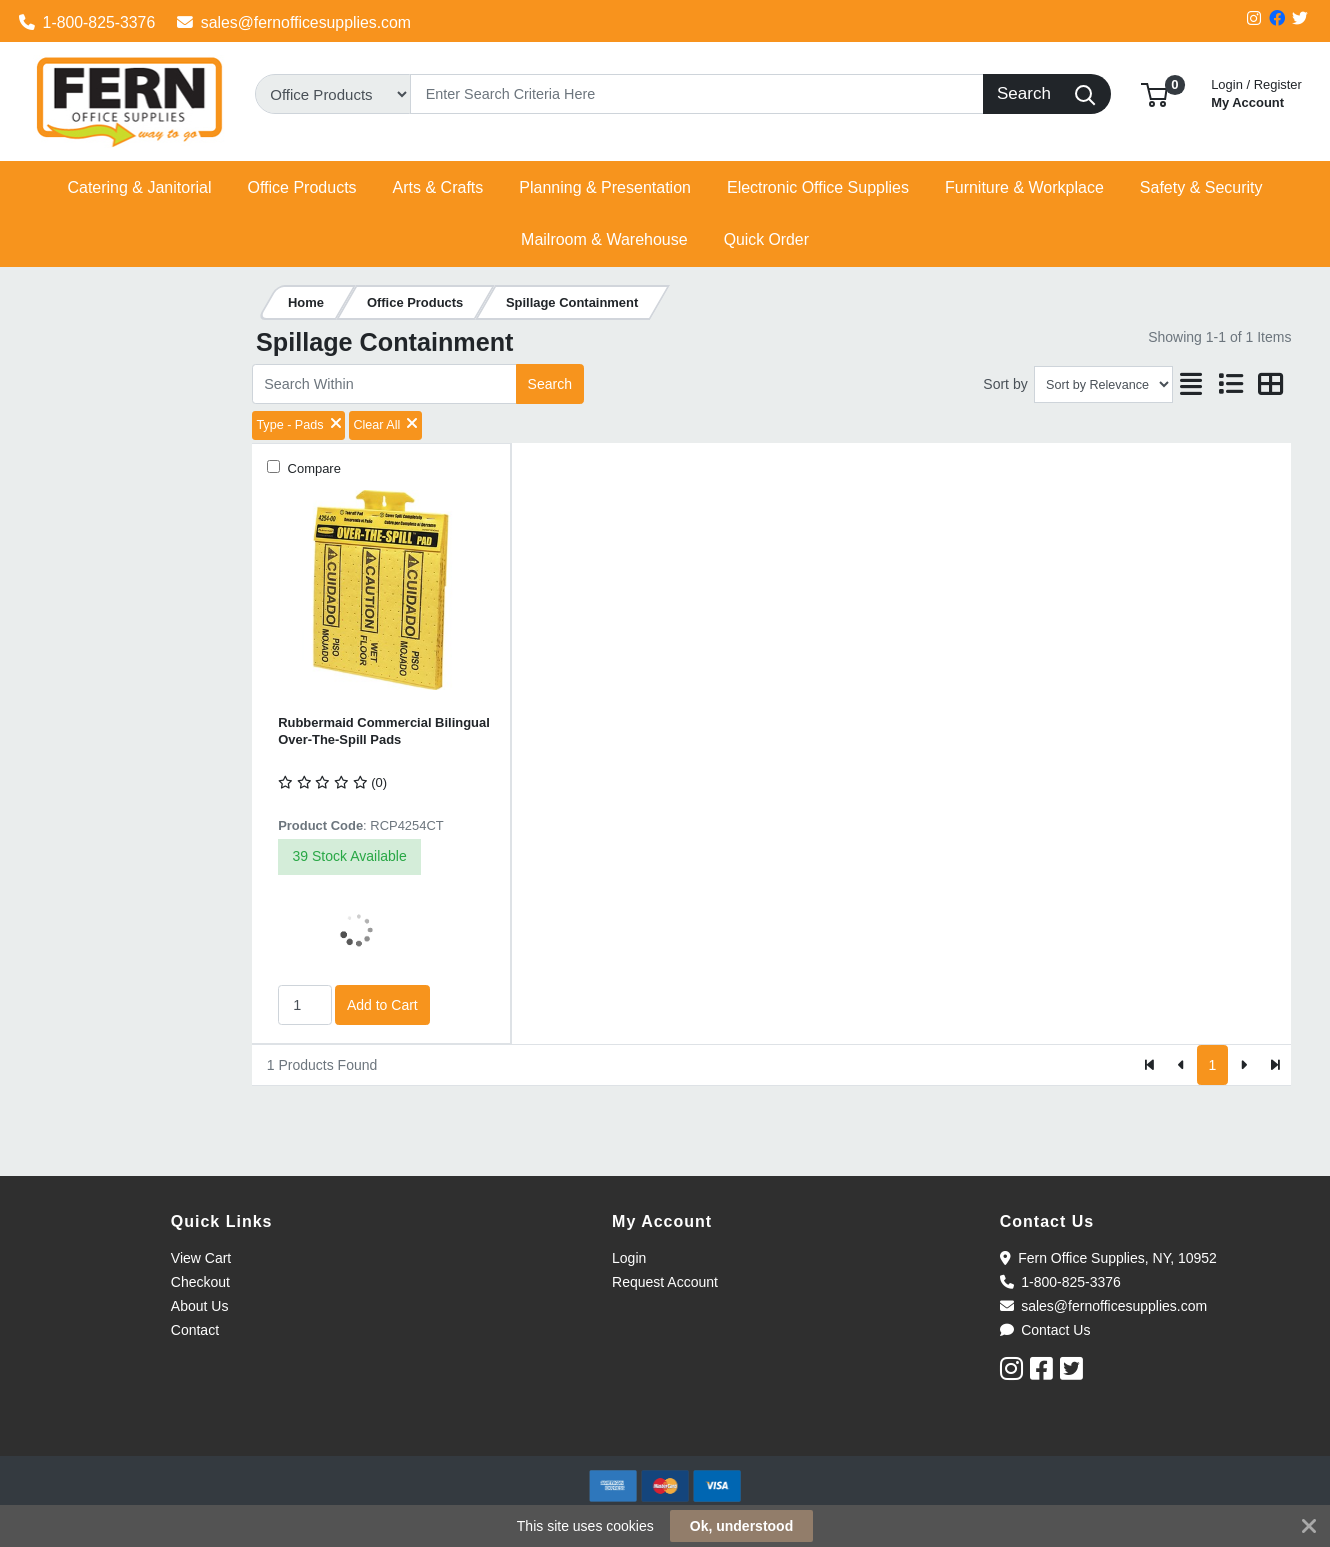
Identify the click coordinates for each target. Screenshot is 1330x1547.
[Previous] (1181, 1065)
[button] (1154, 93)
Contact (195, 1330)
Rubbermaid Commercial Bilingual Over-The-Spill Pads (384, 731)
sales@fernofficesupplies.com (294, 22)
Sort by (1005, 384)
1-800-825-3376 (87, 22)
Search (550, 384)
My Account (1256, 91)
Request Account (665, 1282)
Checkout (200, 1282)
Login (629, 1258)
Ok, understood (741, 1526)
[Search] (696, 94)
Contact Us (1045, 1330)
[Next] (1243, 1065)
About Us (200, 1306)
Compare (312, 468)
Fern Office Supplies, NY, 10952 (1108, 1258)
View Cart (201, 1258)
